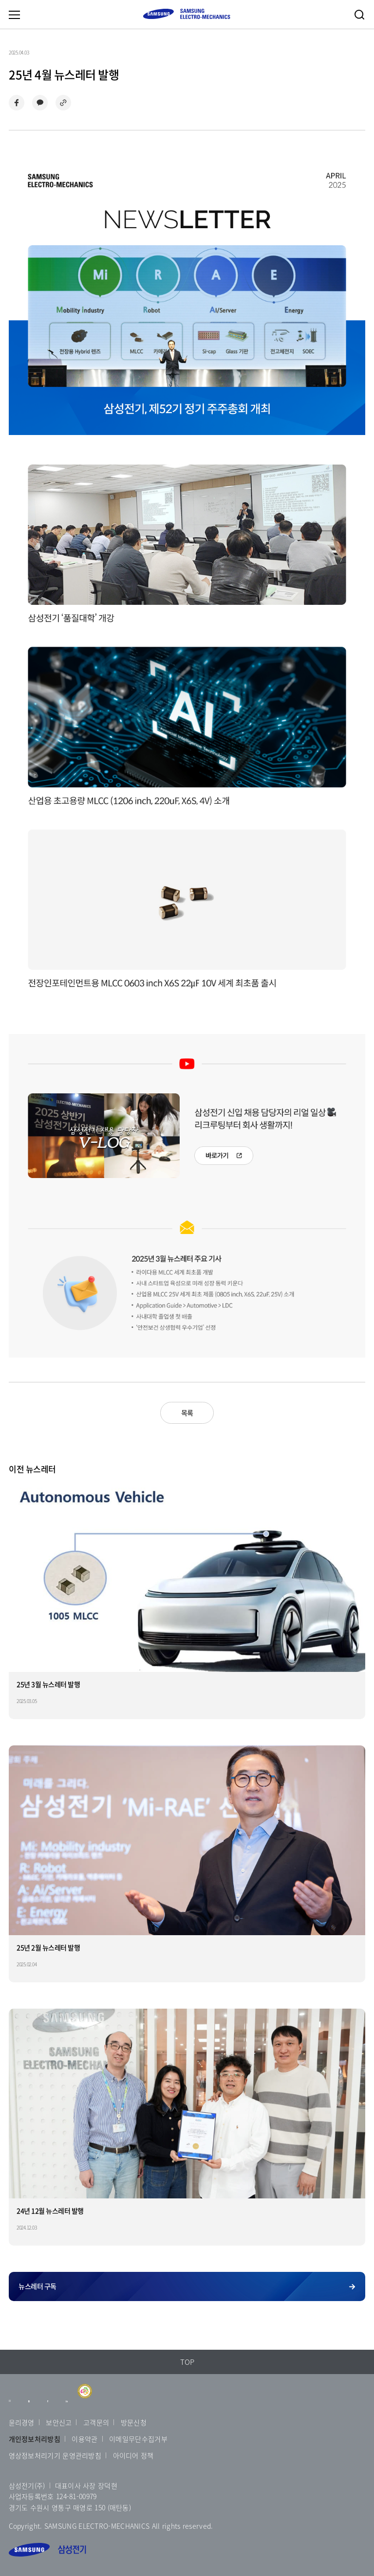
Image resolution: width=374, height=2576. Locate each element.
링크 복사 (63, 102)
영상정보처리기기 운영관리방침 (55, 2455)
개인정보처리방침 (34, 2439)
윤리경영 (22, 2422)
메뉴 (14, 14)
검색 (359, 14)
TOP (187, 2362)
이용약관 (84, 2439)
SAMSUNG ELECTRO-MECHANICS (186, 14)
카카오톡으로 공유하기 (40, 102)
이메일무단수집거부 (138, 2439)
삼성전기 (47, 2550)
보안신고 (59, 2422)
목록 (187, 1412)
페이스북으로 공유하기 (16, 102)
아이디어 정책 (133, 2455)
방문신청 (134, 2422)
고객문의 (96, 2422)
